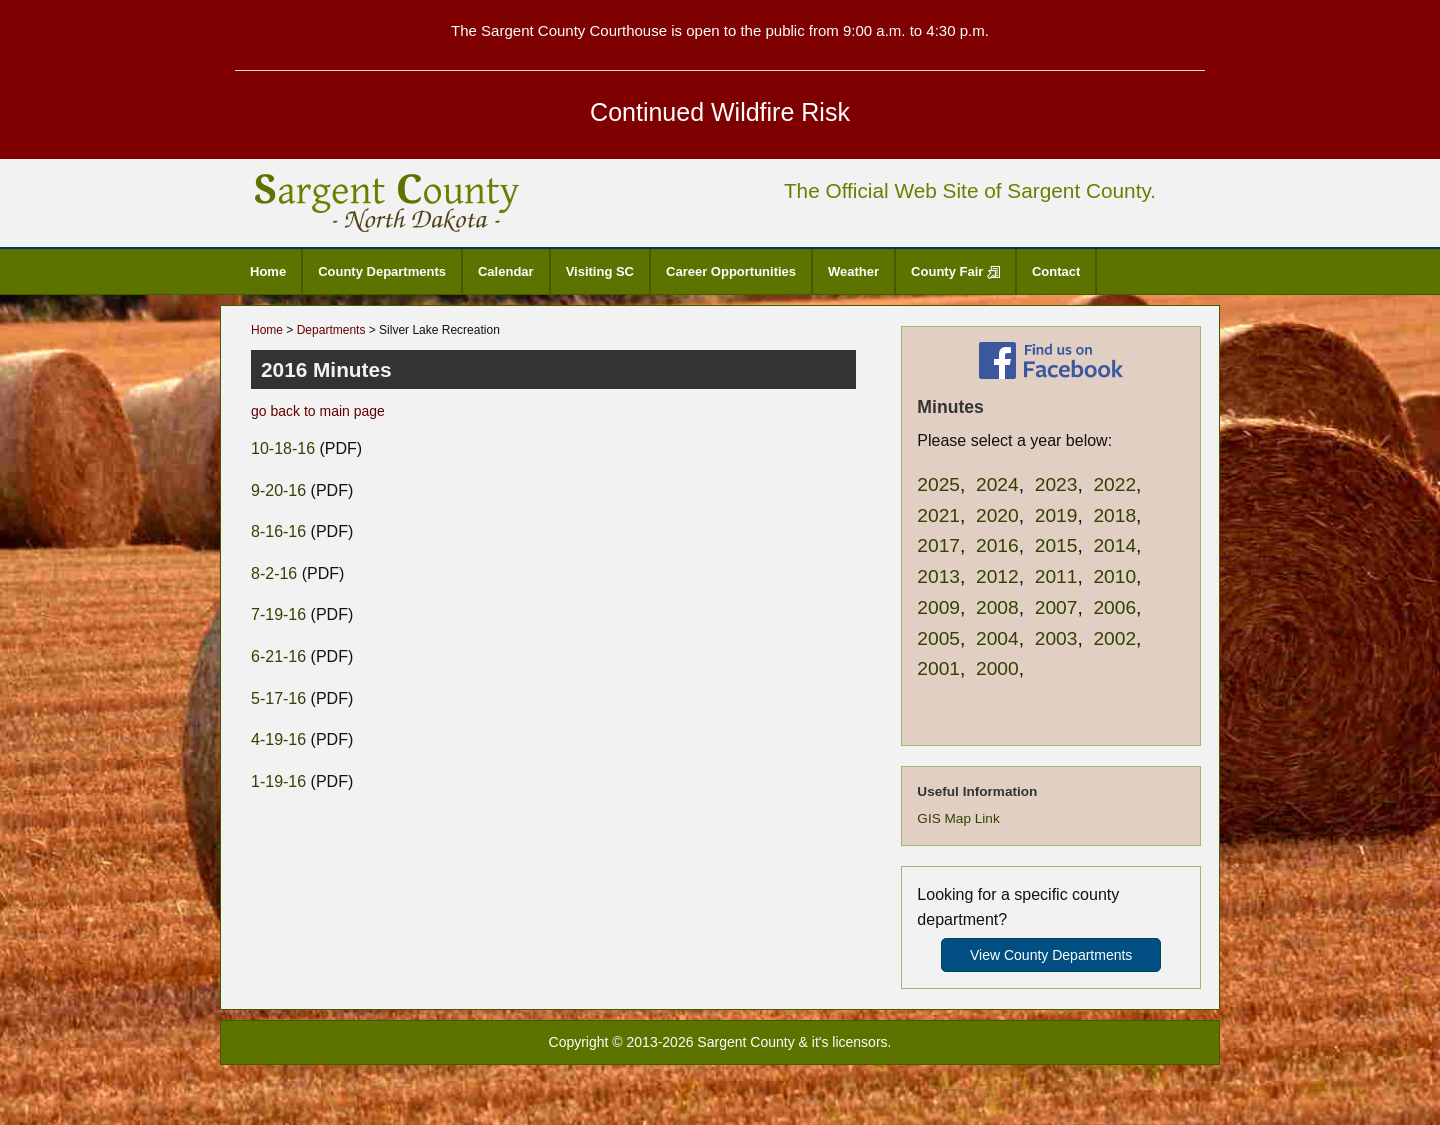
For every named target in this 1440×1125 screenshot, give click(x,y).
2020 (997, 515)
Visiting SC (600, 271)
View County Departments (1051, 955)
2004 (997, 638)
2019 (1056, 515)
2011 (1056, 576)
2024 (997, 484)
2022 (1114, 484)
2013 (938, 576)
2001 (938, 668)
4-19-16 (278, 739)
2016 (997, 545)
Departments (331, 330)
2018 (1114, 515)
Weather (853, 271)
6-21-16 (278, 656)
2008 (997, 607)
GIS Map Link (958, 818)
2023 (1056, 484)
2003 (1056, 638)
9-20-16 (278, 490)
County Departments (382, 271)
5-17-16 (278, 698)
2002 (1114, 638)
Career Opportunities (731, 271)
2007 (1056, 607)
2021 (938, 515)
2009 (938, 607)
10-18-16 (283, 448)
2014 (1114, 545)
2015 (1056, 545)
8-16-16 (278, 531)
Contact (1056, 271)
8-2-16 (274, 573)
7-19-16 (278, 614)
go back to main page (318, 411)
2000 (997, 668)
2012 (997, 576)
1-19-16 (278, 781)
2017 (938, 545)
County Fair (955, 271)
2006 (1114, 607)
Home (268, 271)
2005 (938, 638)
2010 (1114, 576)
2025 (938, 484)
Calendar (506, 271)
